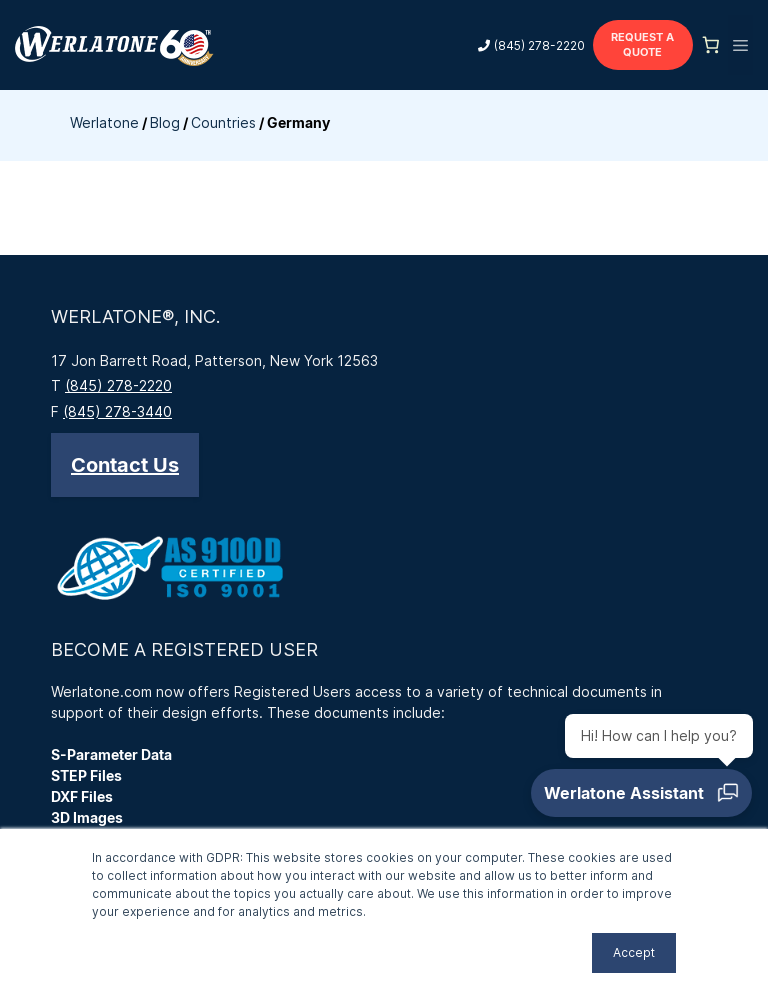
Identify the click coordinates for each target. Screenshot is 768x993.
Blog (165, 122)
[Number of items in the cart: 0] (711, 45)
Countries (223, 122)
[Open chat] (641, 793)
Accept (634, 952)
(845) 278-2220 (539, 45)
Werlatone (104, 122)
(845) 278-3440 (117, 411)
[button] (125, 465)
